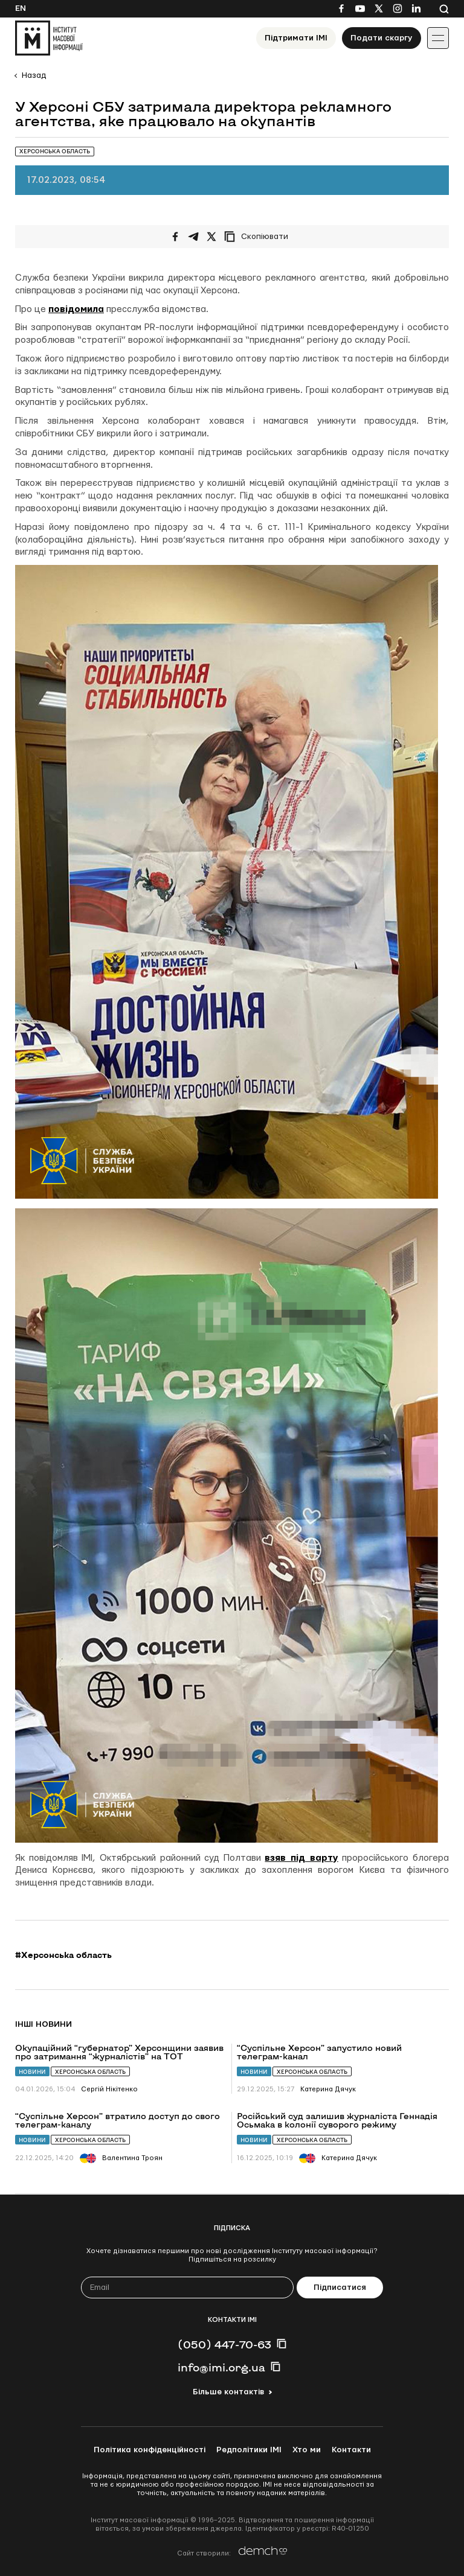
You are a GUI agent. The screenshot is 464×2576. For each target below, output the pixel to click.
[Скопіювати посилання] (259, 236)
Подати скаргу (381, 38)
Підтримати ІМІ (296, 38)
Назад (34, 75)
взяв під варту (301, 1858)
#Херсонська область (63, 1955)
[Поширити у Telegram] (193, 236)
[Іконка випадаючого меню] (438, 38)
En (20, 8)
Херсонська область (90, 2071)
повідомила (76, 309)
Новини (32, 2071)
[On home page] (49, 38)
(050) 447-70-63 (224, 2344)
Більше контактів (228, 2392)
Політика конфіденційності (149, 2450)
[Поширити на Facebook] (175, 236)
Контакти (351, 2450)
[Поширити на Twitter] (211, 236)
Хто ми (306, 2450)
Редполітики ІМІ (249, 2450)
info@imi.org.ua (221, 2367)
